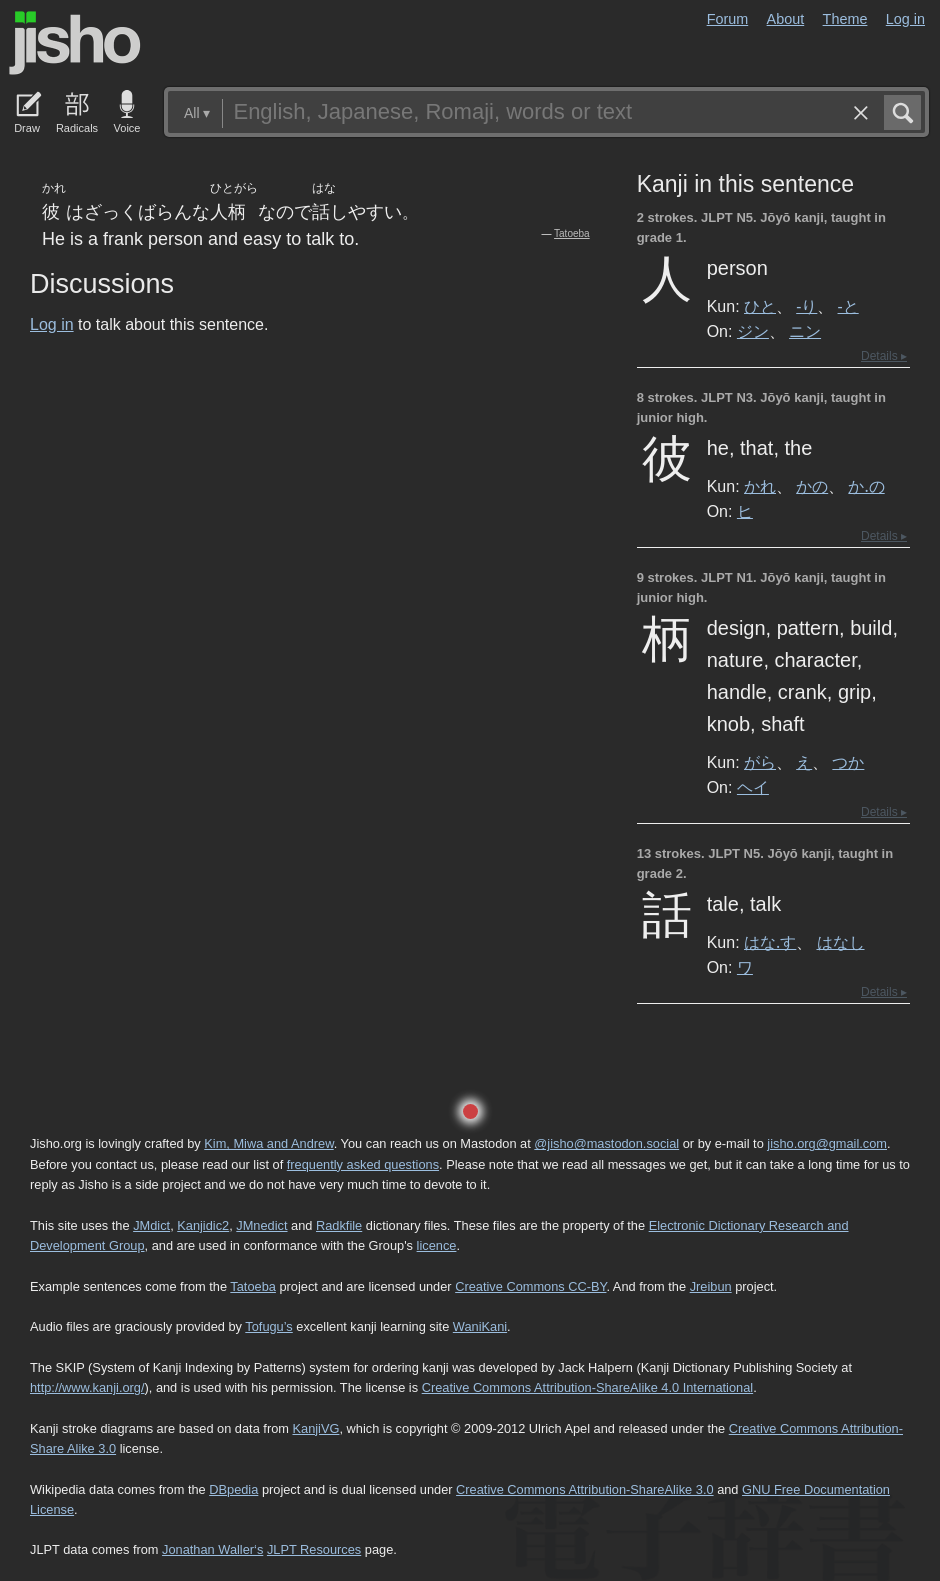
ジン (753, 331)
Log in (905, 19)
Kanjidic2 (203, 1225)
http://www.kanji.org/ (87, 1387)
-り (806, 306)
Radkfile (339, 1225)
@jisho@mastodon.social (606, 1143)
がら (760, 762)
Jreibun (711, 1286)
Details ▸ (884, 356)
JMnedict (261, 1225)
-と (848, 306)
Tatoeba (572, 233)
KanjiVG (315, 1428)
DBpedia (233, 1489)
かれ (760, 486)
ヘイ (753, 787)
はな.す (770, 942)
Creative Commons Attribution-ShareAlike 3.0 (584, 1489)
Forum (728, 19)
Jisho (75, 43)
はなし (841, 942)
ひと (760, 306)
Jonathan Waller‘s (212, 1549)
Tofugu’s (268, 1326)
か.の (866, 486)
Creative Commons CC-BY (530, 1286)
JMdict (151, 1225)
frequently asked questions (363, 1164)
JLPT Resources (314, 1549)
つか (848, 762)
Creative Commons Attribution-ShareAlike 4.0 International (587, 1387)
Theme (845, 19)
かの (812, 486)
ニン (805, 331)
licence (437, 1245)
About (786, 19)
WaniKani (480, 1326)
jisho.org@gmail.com (827, 1143)
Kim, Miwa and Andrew (268, 1143)
